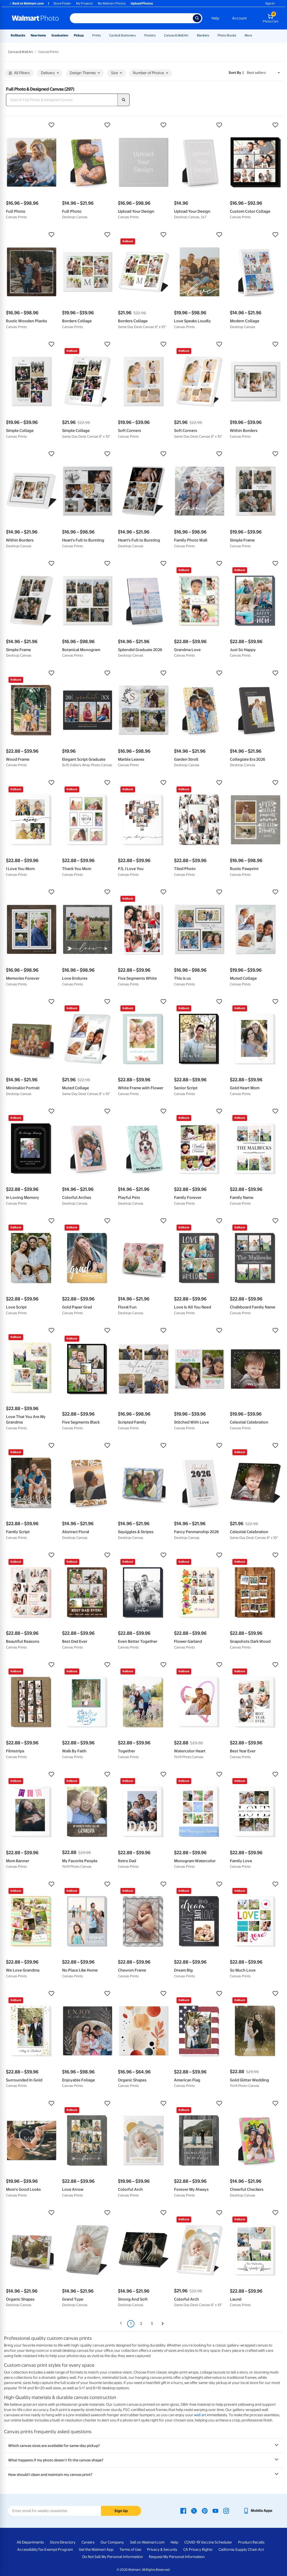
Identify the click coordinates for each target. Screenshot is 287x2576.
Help (215, 18)
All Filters (19, 73)
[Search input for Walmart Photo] (131, 18)
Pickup (79, 35)
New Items (38, 35)
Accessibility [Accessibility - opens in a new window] (27, 2549)
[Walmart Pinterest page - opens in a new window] (205, 2510)
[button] (31, 125)
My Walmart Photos (112, 3)
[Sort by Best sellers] (263, 72)
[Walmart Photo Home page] (35, 18)
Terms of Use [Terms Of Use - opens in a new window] (130, 2549)
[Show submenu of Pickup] (86, 35)
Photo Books (227, 35)
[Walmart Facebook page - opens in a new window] (183, 2510)
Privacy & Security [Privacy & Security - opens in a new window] (162, 2549)
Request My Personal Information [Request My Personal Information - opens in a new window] (177, 2557)
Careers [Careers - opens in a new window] (88, 2542)
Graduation (59, 35)
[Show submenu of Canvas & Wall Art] (190, 35)
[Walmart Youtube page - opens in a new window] (215, 2510)
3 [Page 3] (152, 2323)
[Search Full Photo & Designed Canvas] (62, 100)
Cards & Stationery (122, 35)
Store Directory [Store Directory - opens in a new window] (63, 2542)
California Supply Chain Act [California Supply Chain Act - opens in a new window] (241, 2549)
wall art (200, 2415)
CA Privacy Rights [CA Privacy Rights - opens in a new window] (197, 2549)
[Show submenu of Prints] (102, 35)
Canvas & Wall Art (176, 35)
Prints (96, 35)
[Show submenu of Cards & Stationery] (138, 35)
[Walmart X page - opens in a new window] (194, 2510)
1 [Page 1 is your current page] (130, 2323)
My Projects (84, 3)
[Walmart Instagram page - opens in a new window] (226, 2510)
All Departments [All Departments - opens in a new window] (30, 2542)
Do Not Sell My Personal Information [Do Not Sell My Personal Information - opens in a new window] (112, 2557)
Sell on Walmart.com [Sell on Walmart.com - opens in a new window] (147, 2542)
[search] (124, 100)
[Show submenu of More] (254, 35)
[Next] (163, 2324)
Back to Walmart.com (26, 3)
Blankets (203, 35)
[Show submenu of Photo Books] (238, 35)
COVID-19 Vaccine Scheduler (208, 2542)
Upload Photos (142, 3)
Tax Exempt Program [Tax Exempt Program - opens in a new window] (55, 2549)
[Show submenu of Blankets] (211, 35)
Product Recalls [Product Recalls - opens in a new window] (251, 2542)
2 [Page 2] (141, 2323)
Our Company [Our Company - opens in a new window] (112, 2542)
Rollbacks (18, 35)
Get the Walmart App (96, 2549)
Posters (150, 35)
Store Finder (62, 3)
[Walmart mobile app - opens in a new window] (257, 2510)
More (248, 35)
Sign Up (121, 2511)
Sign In (270, 3)
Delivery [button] (50, 73)
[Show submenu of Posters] (157, 35)
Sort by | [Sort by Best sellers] (236, 72)
